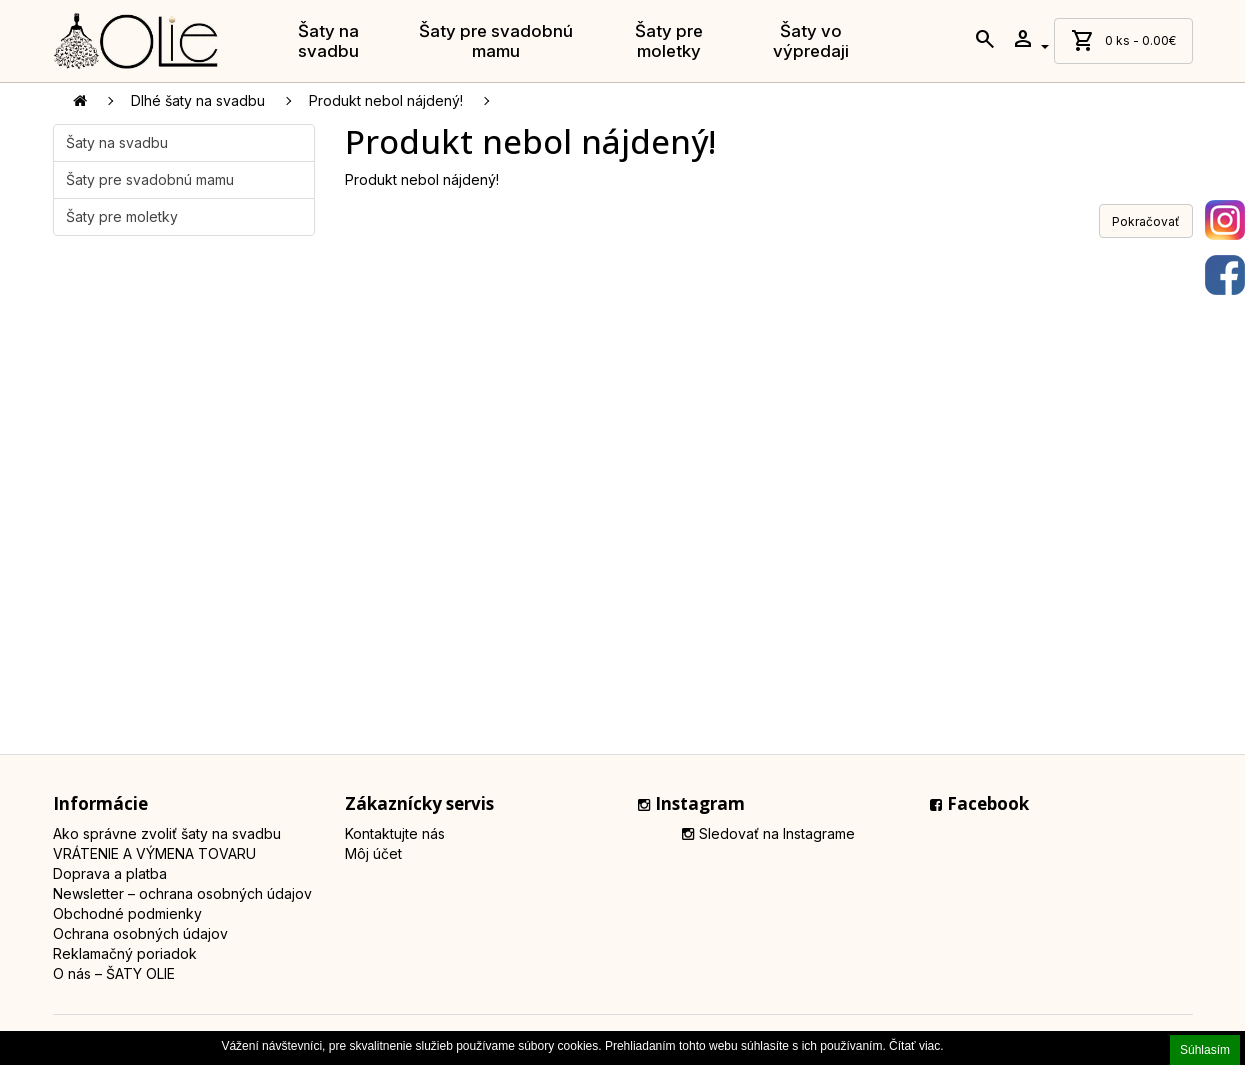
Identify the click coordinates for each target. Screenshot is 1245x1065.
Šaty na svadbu (328, 41)
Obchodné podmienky (127, 913)
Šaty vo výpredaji (811, 41)
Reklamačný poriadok (125, 953)
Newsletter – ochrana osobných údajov (182, 893)
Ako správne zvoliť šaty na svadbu (167, 833)
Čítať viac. (916, 1046)
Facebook (979, 803)
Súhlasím (1205, 1050)
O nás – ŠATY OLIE (114, 973)
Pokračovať (1146, 221)
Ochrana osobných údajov (140, 933)
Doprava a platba (110, 873)
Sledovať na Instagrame (768, 833)
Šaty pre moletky (669, 41)
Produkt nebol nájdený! (386, 100)
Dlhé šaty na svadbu (198, 100)
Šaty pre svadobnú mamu (496, 41)
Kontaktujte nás (395, 833)
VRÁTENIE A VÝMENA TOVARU (154, 853)
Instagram (691, 803)
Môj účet (373, 853)
